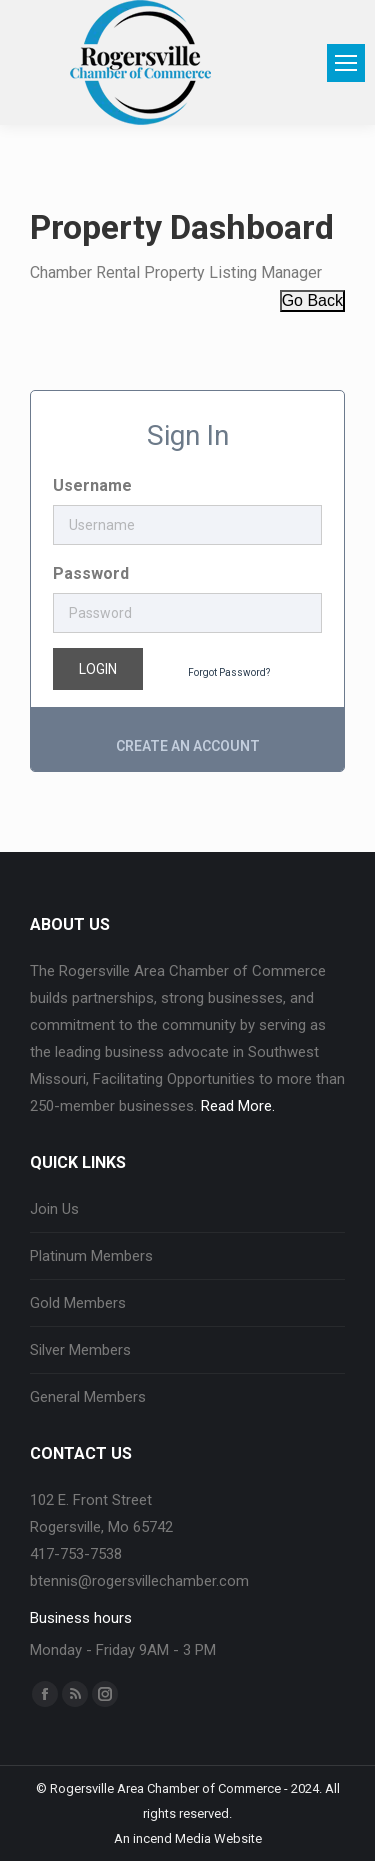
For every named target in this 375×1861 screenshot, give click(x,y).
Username (92, 485)
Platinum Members (91, 1256)
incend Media (172, 1838)
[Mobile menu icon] (346, 63)
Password (91, 573)
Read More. (238, 1106)
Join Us (54, 1209)
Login (98, 669)
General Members (88, 1397)
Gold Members (78, 1303)
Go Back (312, 300)
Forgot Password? (229, 672)
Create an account (188, 746)
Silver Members (80, 1350)
